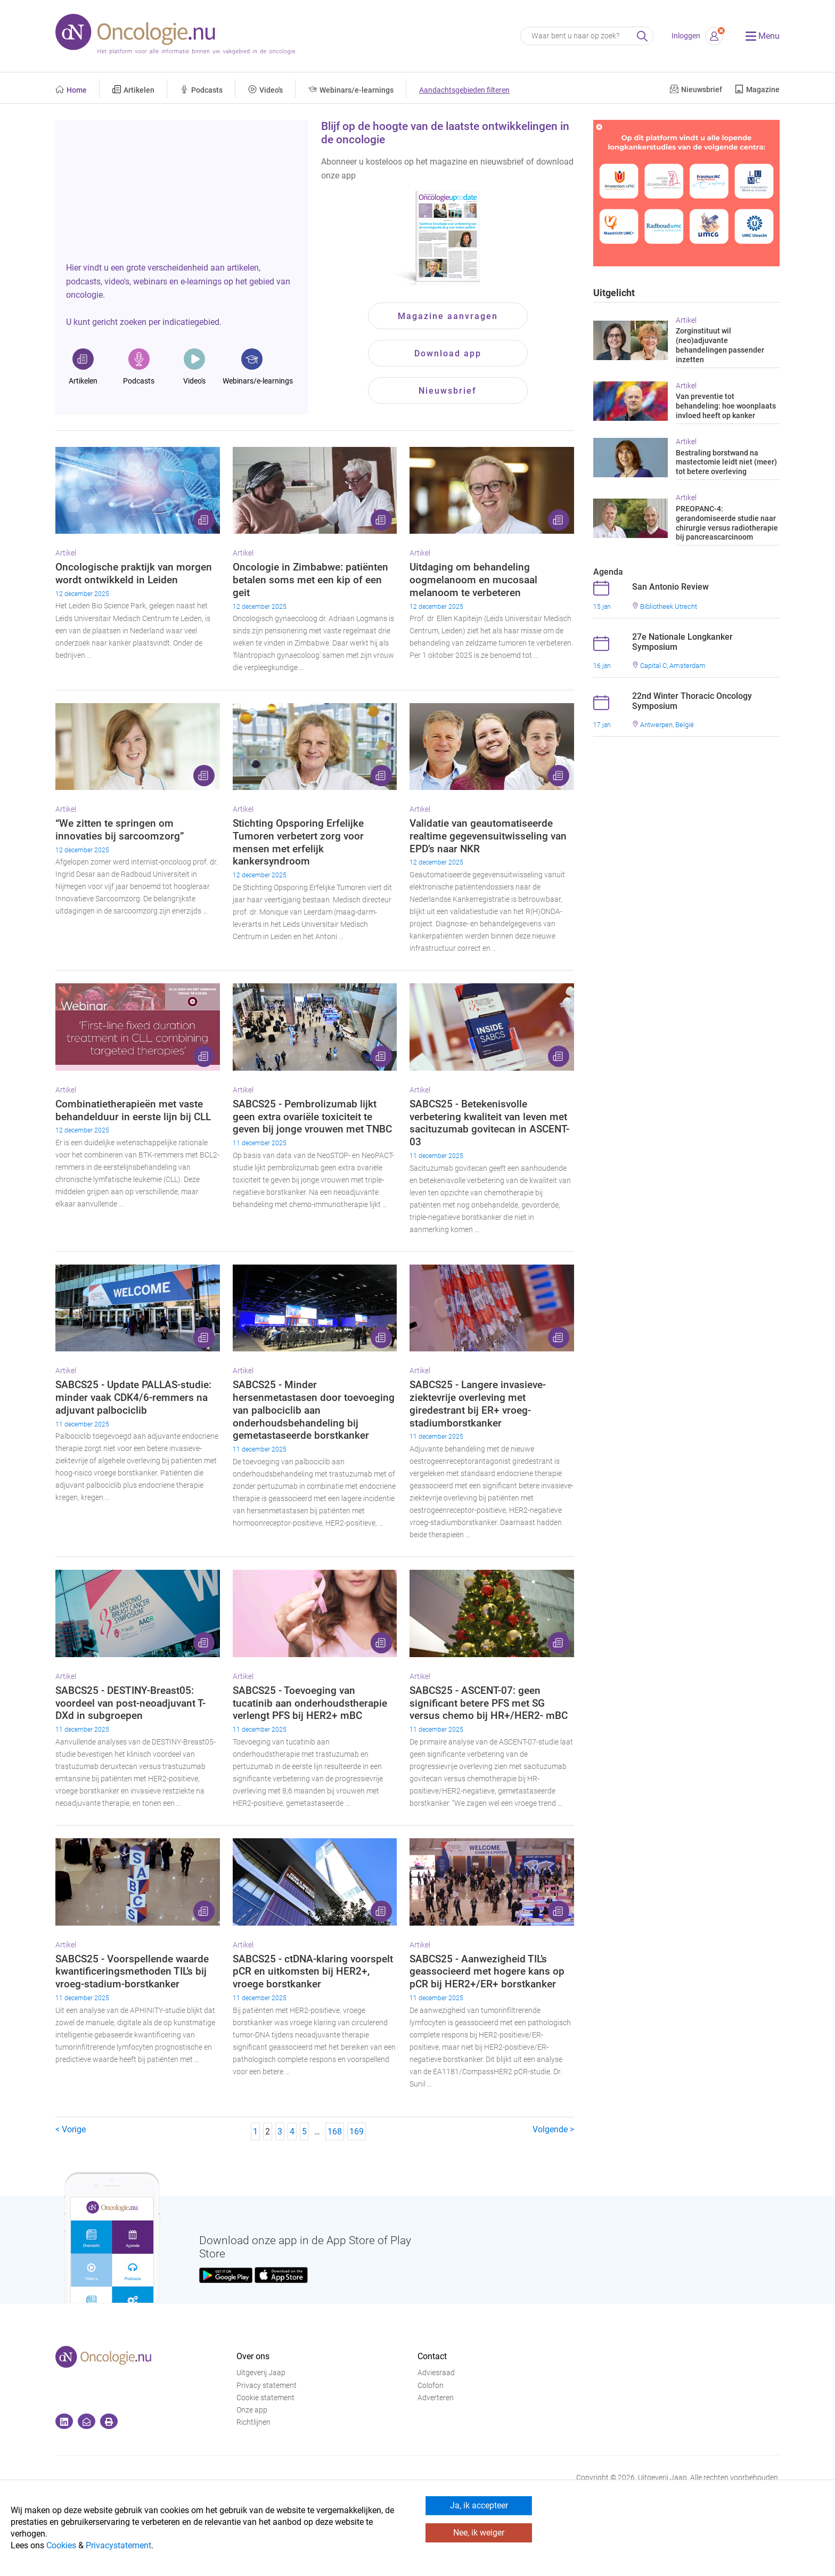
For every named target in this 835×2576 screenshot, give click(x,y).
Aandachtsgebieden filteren (464, 90)
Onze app (251, 2410)
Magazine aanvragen (448, 316)
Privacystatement (118, 2545)
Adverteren (436, 2397)
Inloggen (686, 35)
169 (356, 2131)
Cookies (61, 2545)
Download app (447, 353)
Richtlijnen (253, 2422)
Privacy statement (266, 2385)
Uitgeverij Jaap (260, 2372)
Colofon (431, 2385)
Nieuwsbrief (448, 391)
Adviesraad (436, 2372)
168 (335, 2131)
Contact (432, 2356)
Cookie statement (265, 2397)
